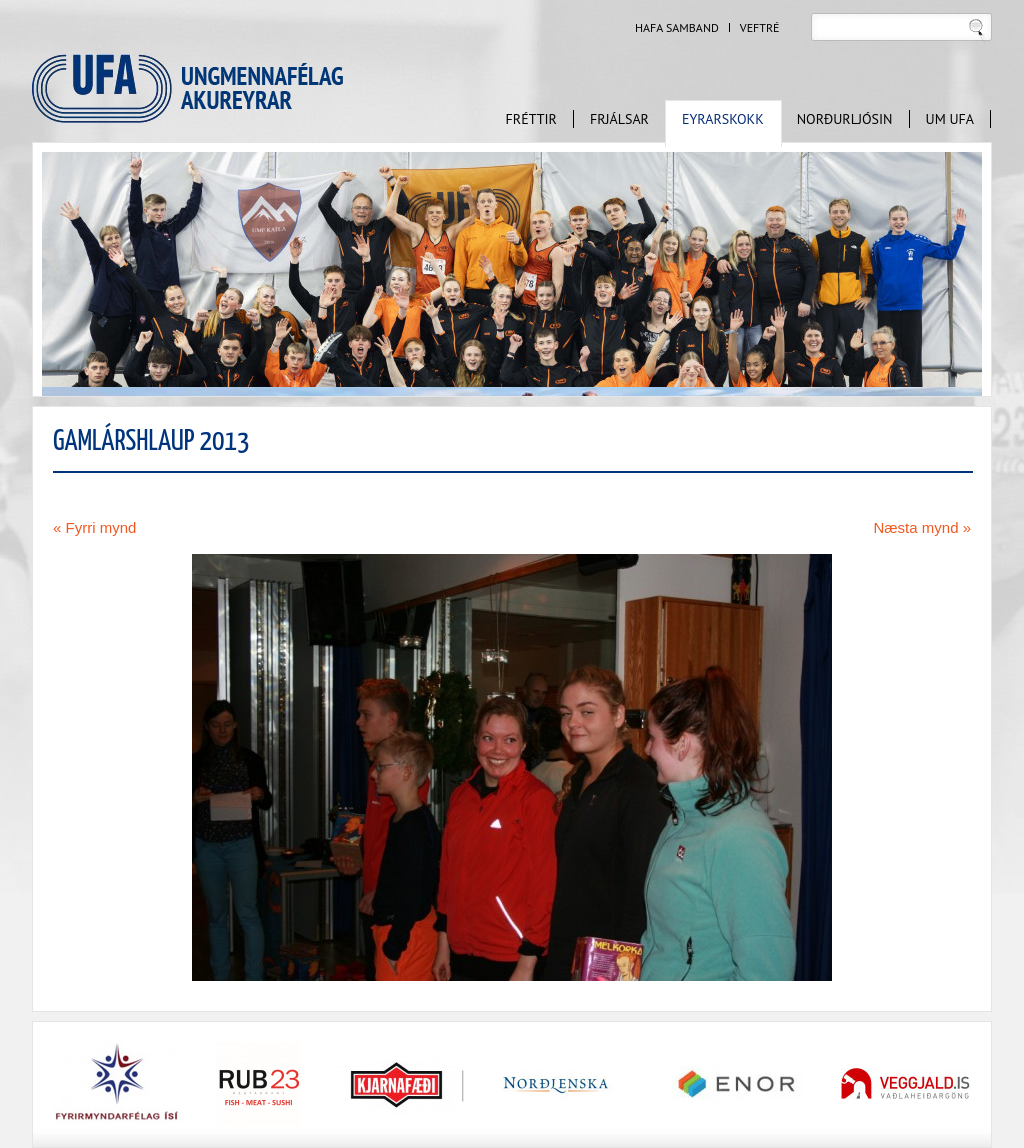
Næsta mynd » (922, 527)
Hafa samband (677, 28)
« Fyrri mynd (94, 527)
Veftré (760, 28)
